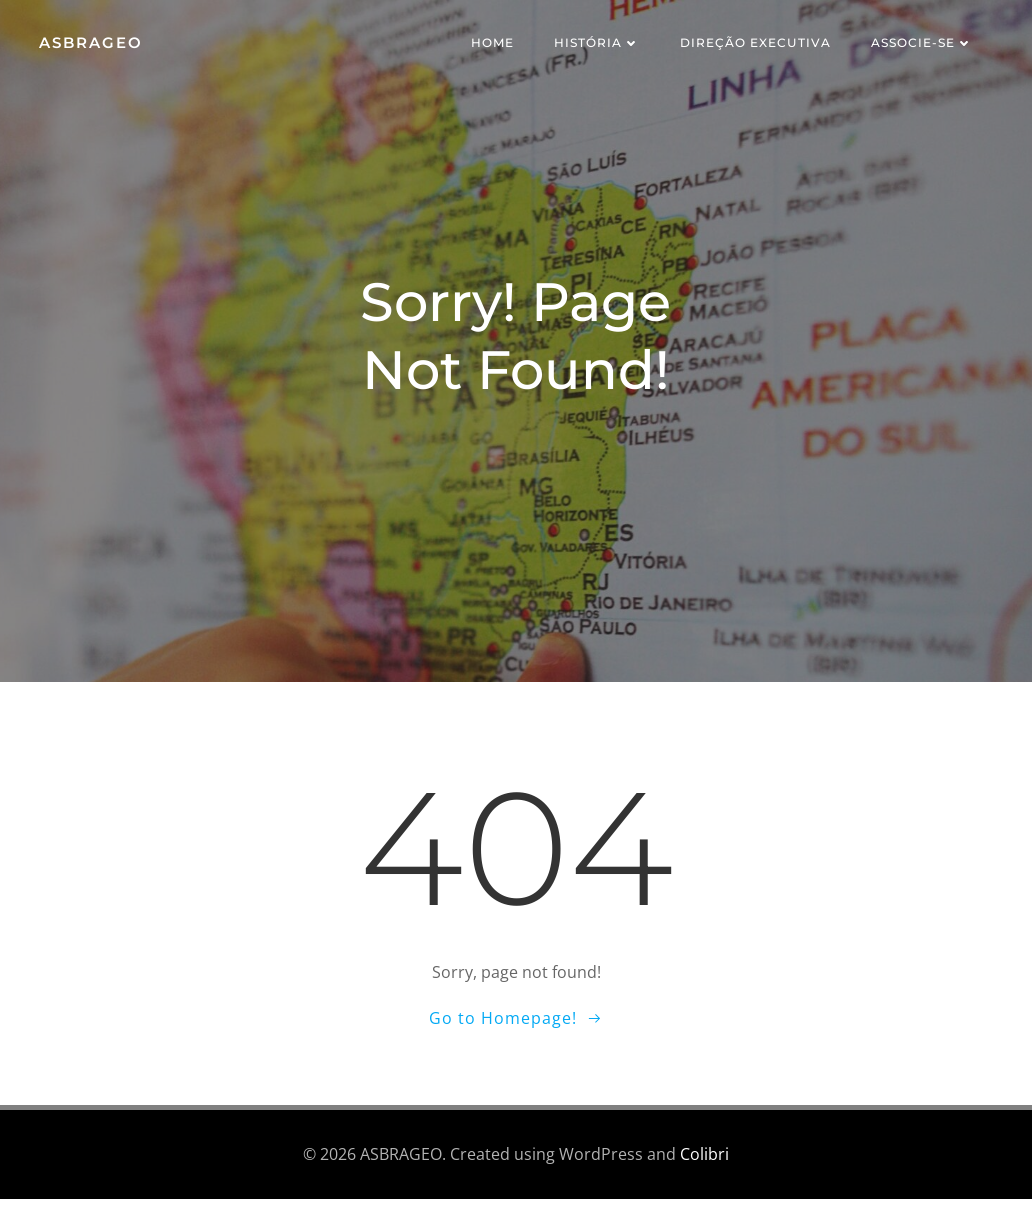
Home (495, 44)
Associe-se (925, 44)
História (600, 44)
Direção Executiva (758, 44)
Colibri (704, 1162)
